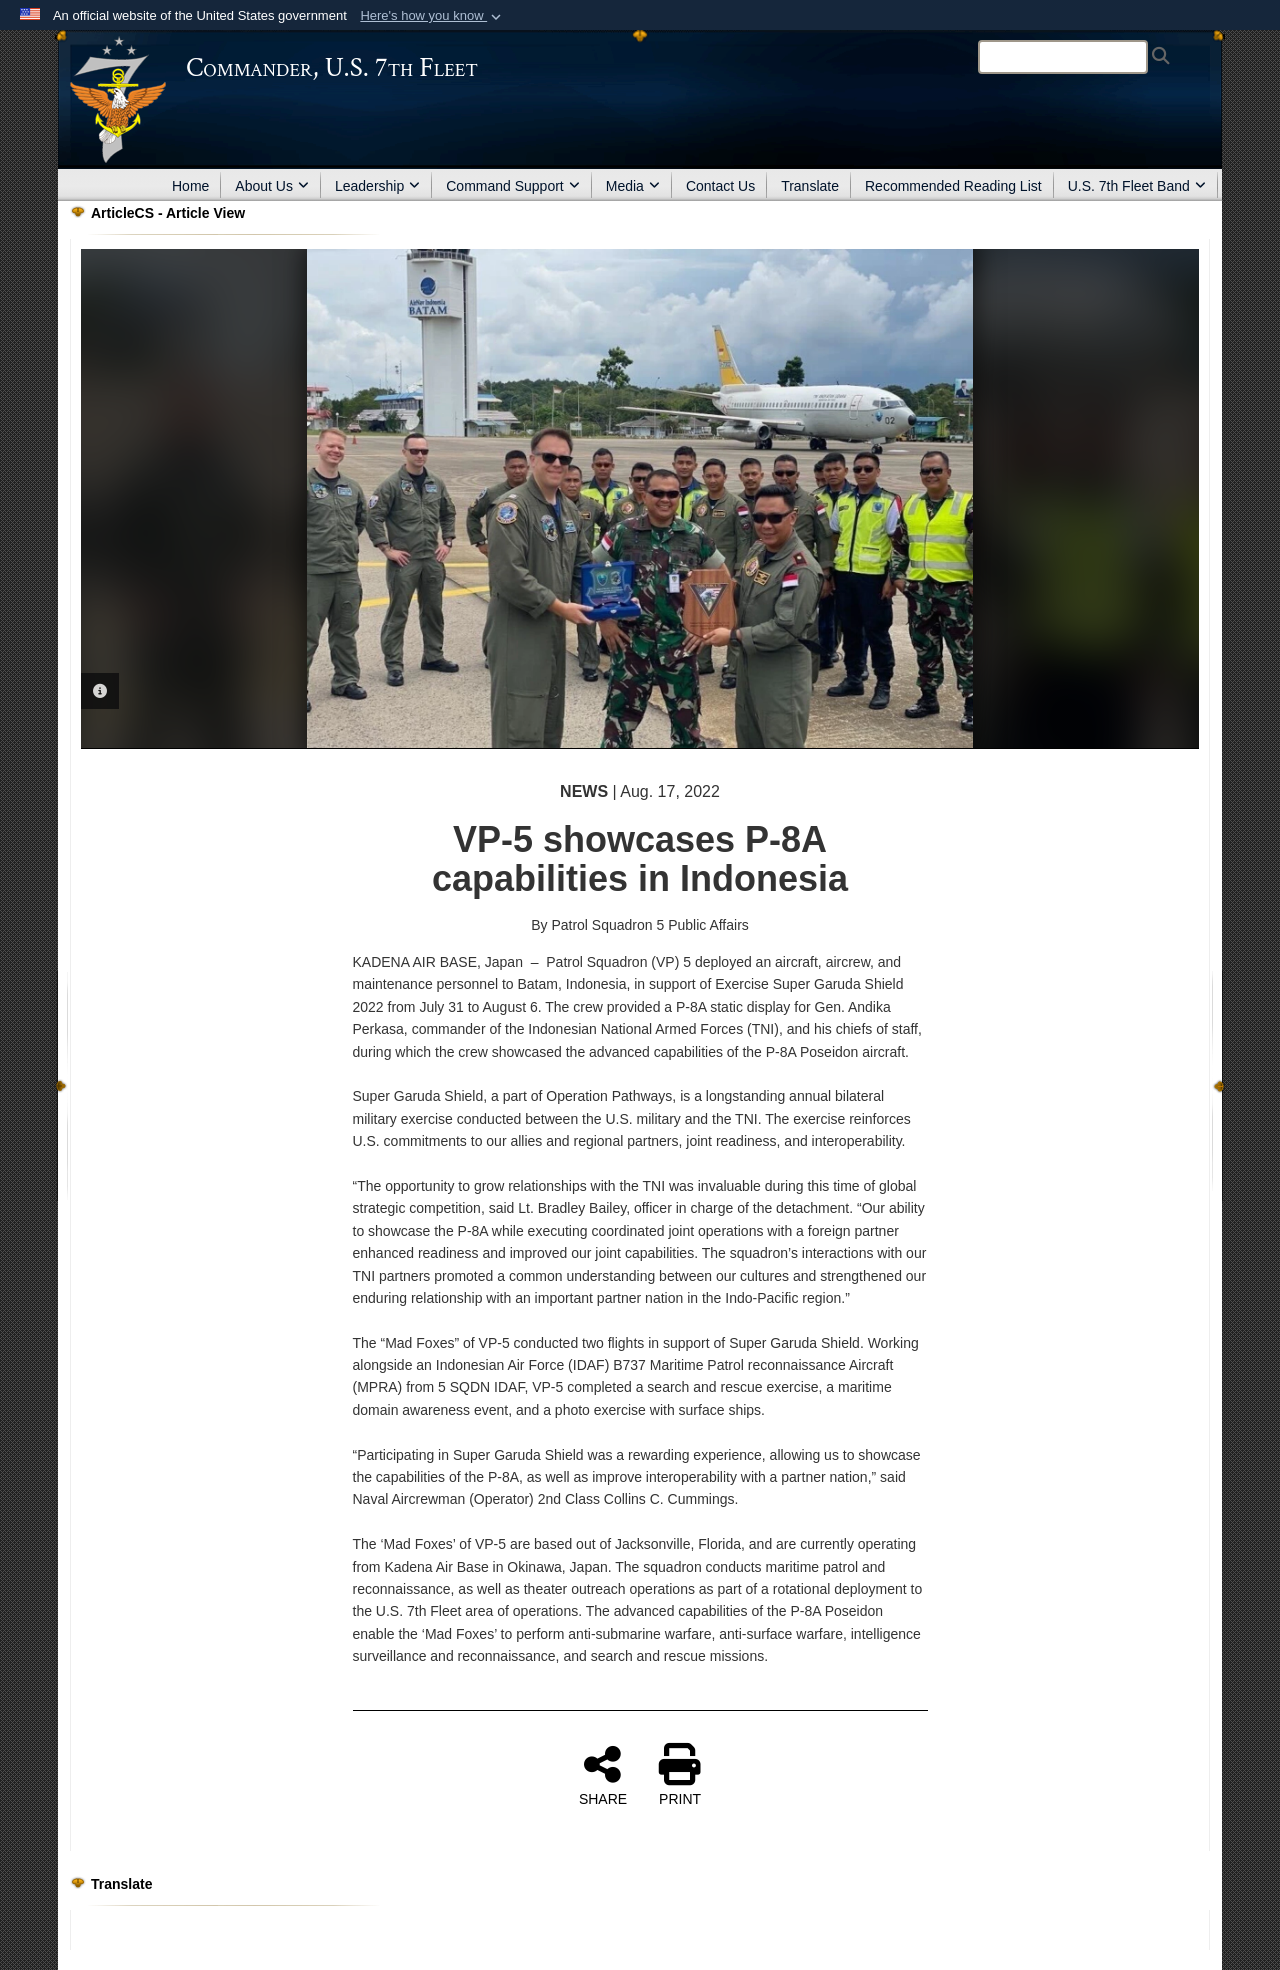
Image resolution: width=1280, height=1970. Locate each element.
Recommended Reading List (953, 186)
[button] (432, 16)
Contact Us (720, 186)
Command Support (513, 186)
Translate (810, 186)
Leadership (377, 186)
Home (190, 186)
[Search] (1063, 57)
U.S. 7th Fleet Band (1137, 186)
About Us (272, 186)
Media (633, 186)
